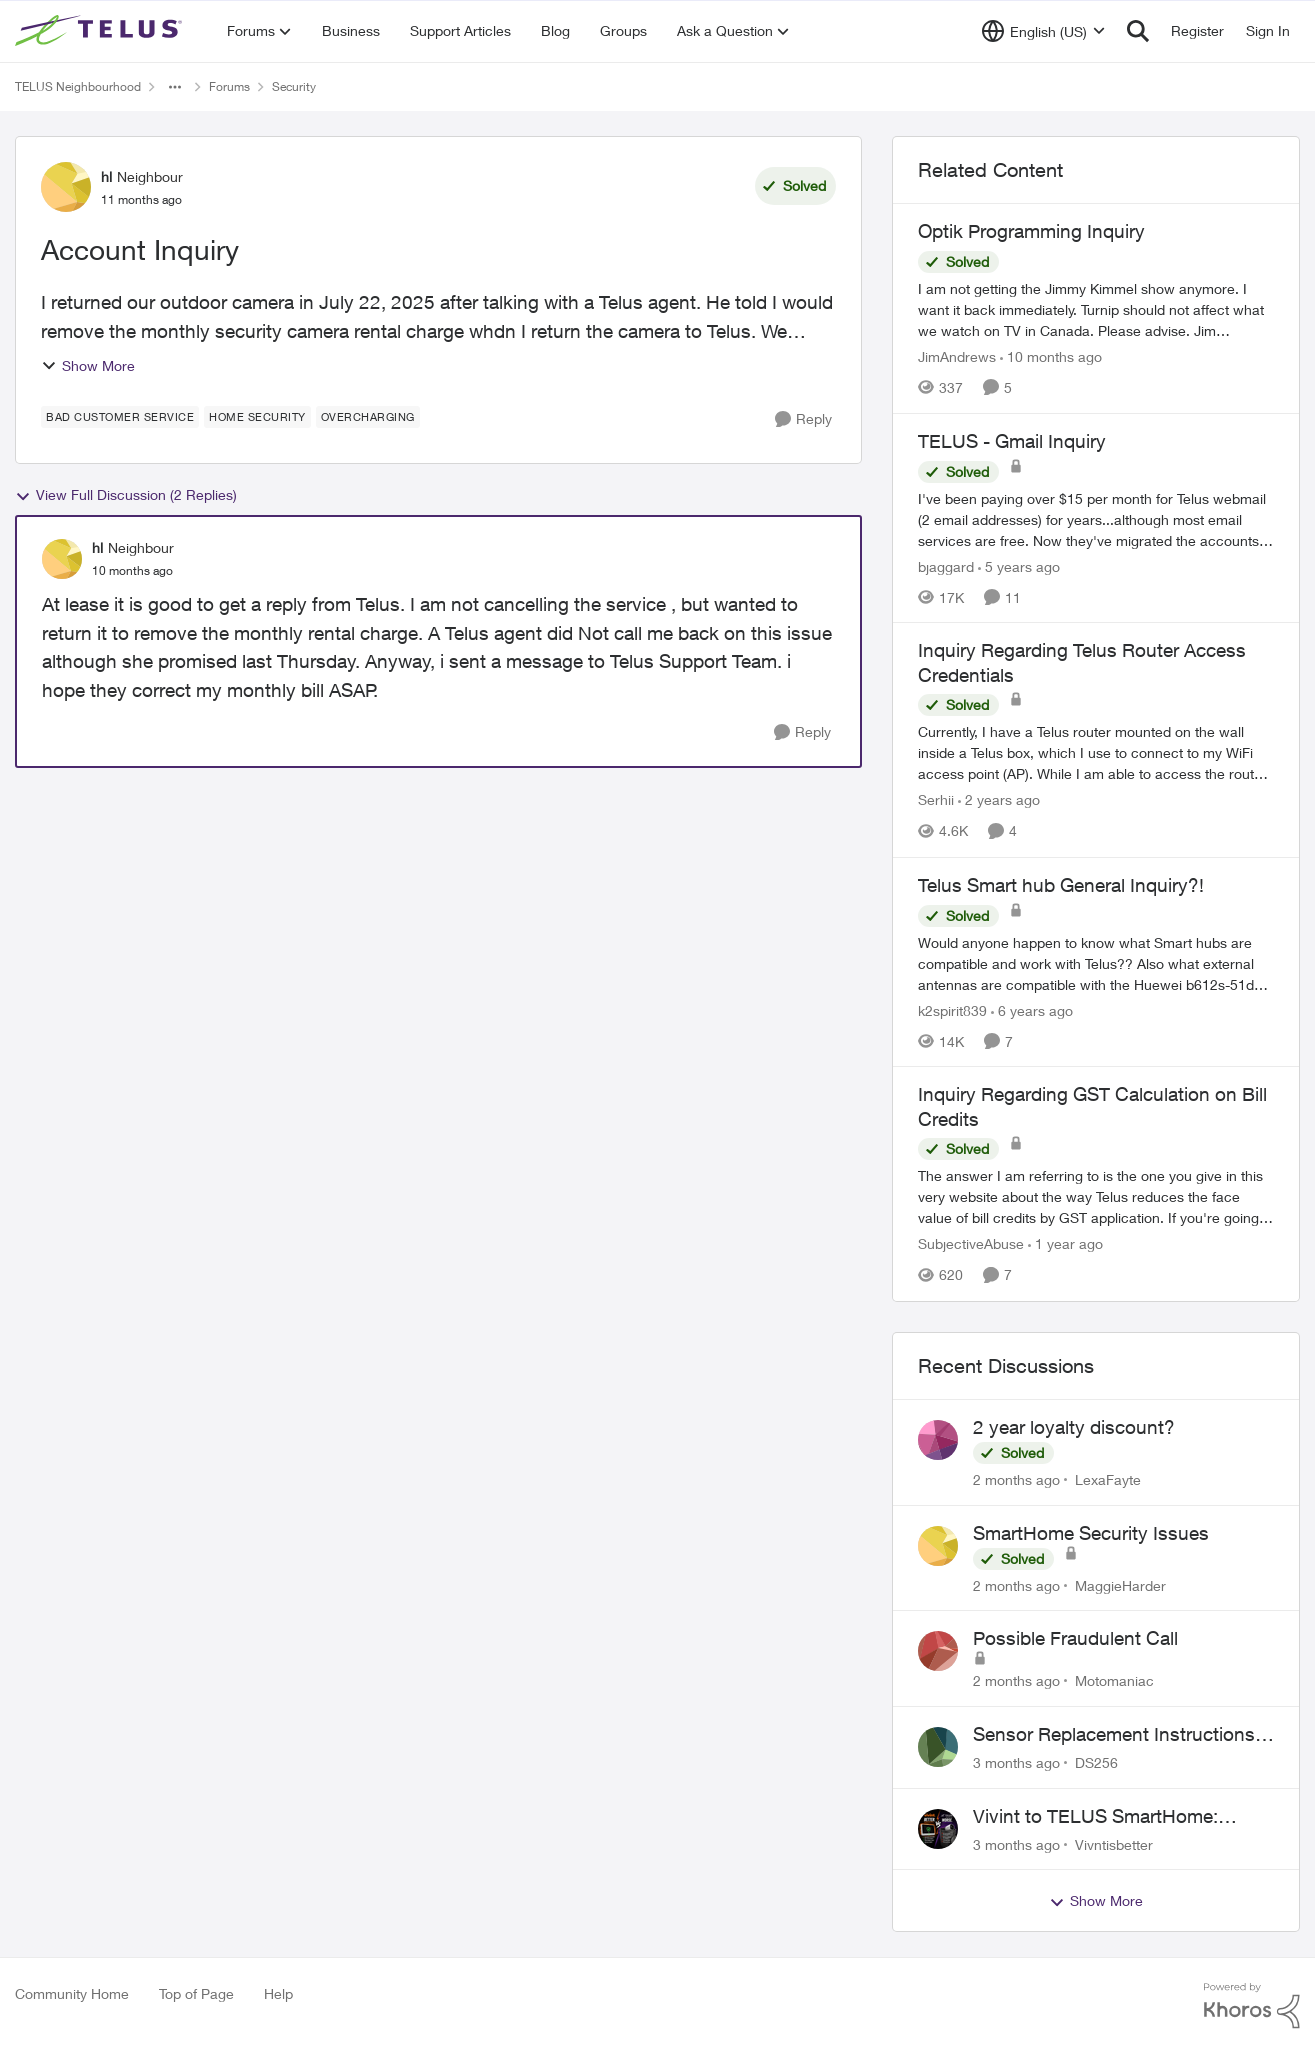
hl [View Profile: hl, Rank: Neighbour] (106, 176)
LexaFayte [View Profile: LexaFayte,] (1108, 1479)
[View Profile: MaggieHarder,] (938, 1546)
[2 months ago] (1016, 1479)
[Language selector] (1043, 31)
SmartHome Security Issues (1091, 1533)
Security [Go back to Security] (294, 86)
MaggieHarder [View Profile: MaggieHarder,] (1120, 1584)
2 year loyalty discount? (1074, 1427)
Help (278, 1993)
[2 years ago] (999, 800)
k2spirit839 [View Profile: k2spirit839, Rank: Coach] (952, 1009)
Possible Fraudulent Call (1075, 1638)
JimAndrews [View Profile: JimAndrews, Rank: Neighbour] (957, 356)
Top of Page (196, 1993)
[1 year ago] (1065, 1244)
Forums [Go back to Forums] (229, 86)
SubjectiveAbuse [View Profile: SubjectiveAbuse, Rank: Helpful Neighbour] (971, 1244)
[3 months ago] (1016, 1762)
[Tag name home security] (257, 417)
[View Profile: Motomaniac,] (938, 1651)
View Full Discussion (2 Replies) (126, 495)
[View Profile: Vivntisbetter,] (938, 1829)
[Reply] (803, 419)
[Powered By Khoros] (1252, 2006)
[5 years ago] (1019, 565)
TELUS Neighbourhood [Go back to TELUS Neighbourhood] (78, 86)
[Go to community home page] (101, 31)
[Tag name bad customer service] (120, 417)
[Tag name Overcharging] (368, 417)
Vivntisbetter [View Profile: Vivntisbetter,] (1114, 1843)
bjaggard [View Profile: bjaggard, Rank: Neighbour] (946, 565)
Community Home (72, 1993)
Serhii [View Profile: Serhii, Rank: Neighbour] (936, 800)
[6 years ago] (1032, 1009)
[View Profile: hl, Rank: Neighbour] (66, 187)
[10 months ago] (1051, 356)
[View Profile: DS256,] (938, 1747)
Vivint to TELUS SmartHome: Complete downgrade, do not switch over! (1096, 1817)
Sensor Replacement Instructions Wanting (1114, 1735)
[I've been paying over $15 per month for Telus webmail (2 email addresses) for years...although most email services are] (1096, 518)
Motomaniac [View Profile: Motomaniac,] (1114, 1680)
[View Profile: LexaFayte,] (938, 1440)
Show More (88, 365)
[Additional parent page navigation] (175, 87)
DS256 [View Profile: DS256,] (1096, 1762)
